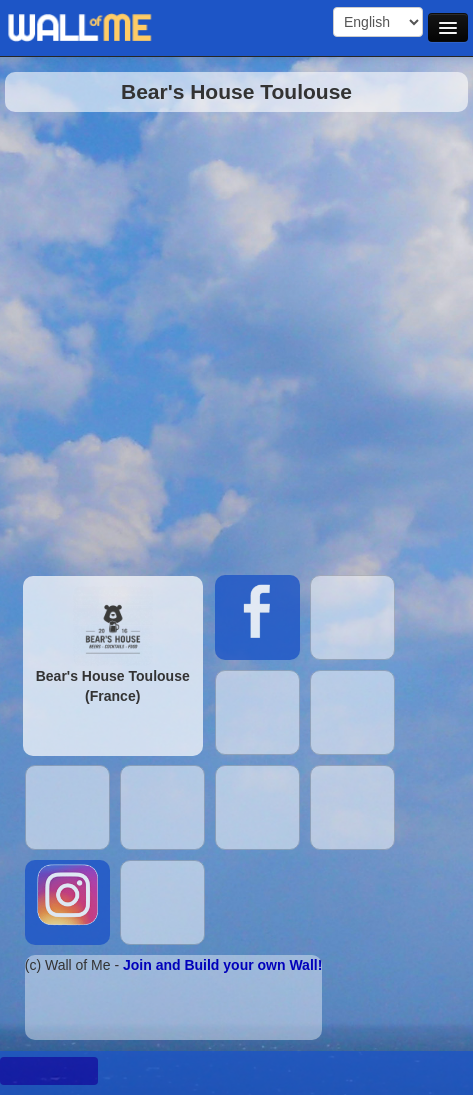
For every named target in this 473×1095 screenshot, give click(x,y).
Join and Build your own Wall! (222, 965)
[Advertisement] (226, 338)
